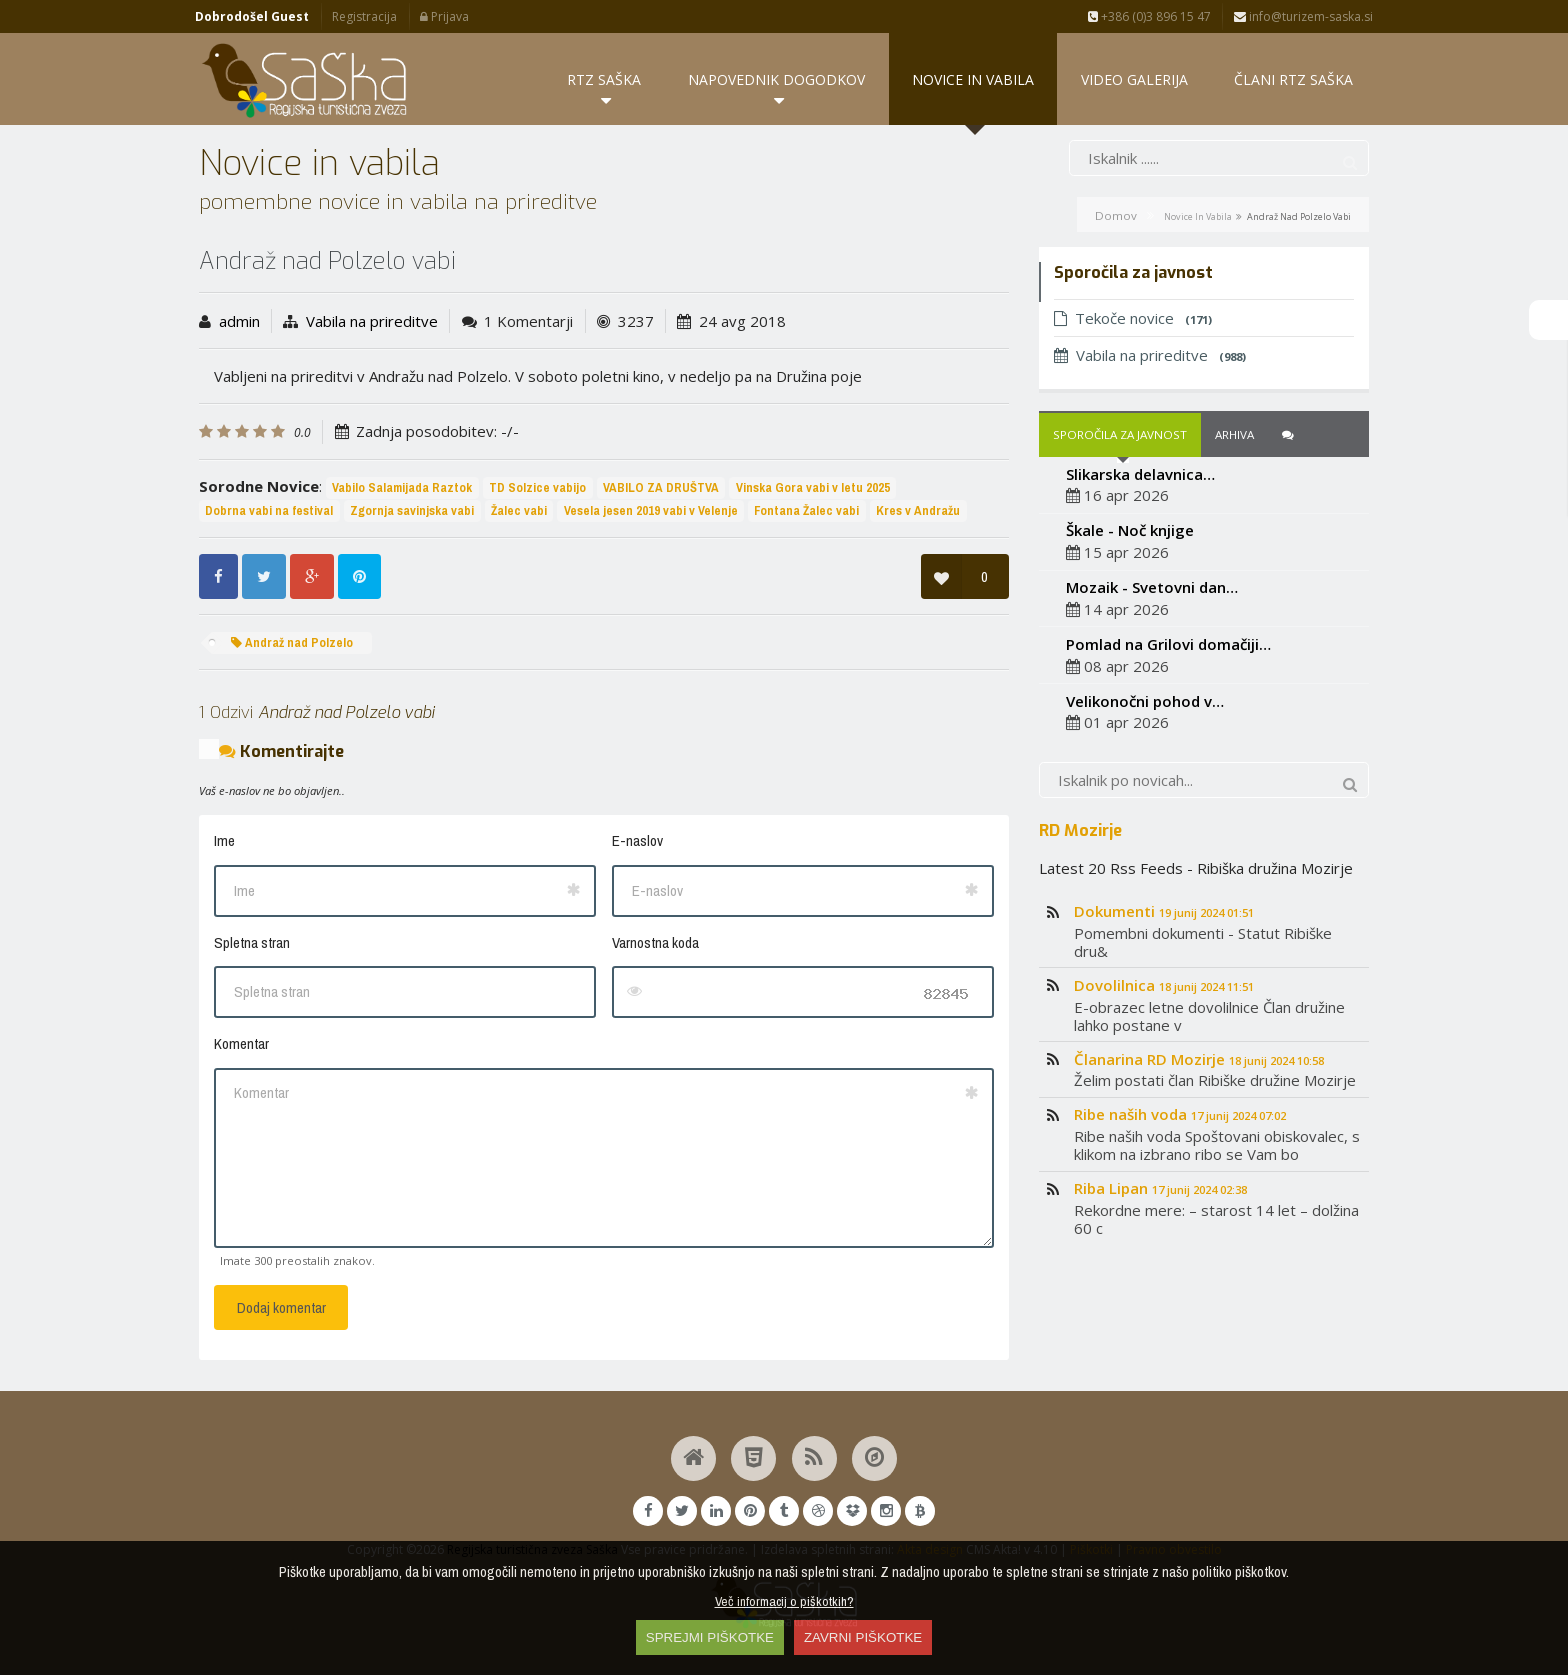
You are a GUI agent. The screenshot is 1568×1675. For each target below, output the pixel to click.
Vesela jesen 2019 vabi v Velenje (651, 510)
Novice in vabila (1198, 216)
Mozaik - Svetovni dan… (1152, 587)
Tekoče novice (1133, 318)
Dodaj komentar (281, 1307)
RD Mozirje (1080, 830)
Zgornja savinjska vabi (412, 510)
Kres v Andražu (918, 510)
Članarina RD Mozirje (1199, 1059)
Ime (224, 840)
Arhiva (1234, 434)
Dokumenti (1164, 911)
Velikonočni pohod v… (1145, 701)
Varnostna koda (655, 942)
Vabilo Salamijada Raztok (402, 487)
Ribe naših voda (1180, 1115)
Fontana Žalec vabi (806, 510)
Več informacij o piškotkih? (784, 1601)
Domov (1116, 215)
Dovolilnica (1164, 985)
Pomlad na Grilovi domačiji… (1168, 644)
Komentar (241, 1043)
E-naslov (637, 840)
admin (239, 321)
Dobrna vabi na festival (269, 510)
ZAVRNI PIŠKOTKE (863, 1637)
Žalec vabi (519, 510)
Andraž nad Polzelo (292, 642)
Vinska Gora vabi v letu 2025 (813, 487)
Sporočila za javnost (1120, 434)
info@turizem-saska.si (1303, 16)
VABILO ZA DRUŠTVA (661, 487)
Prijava (444, 16)
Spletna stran (252, 942)
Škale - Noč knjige (1130, 530)
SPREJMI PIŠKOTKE (710, 1637)
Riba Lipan (1160, 1188)
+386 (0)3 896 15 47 (1149, 16)
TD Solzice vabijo (537, 487)
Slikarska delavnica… (1140, 474)
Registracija (364, 16)
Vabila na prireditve (372, 321)
